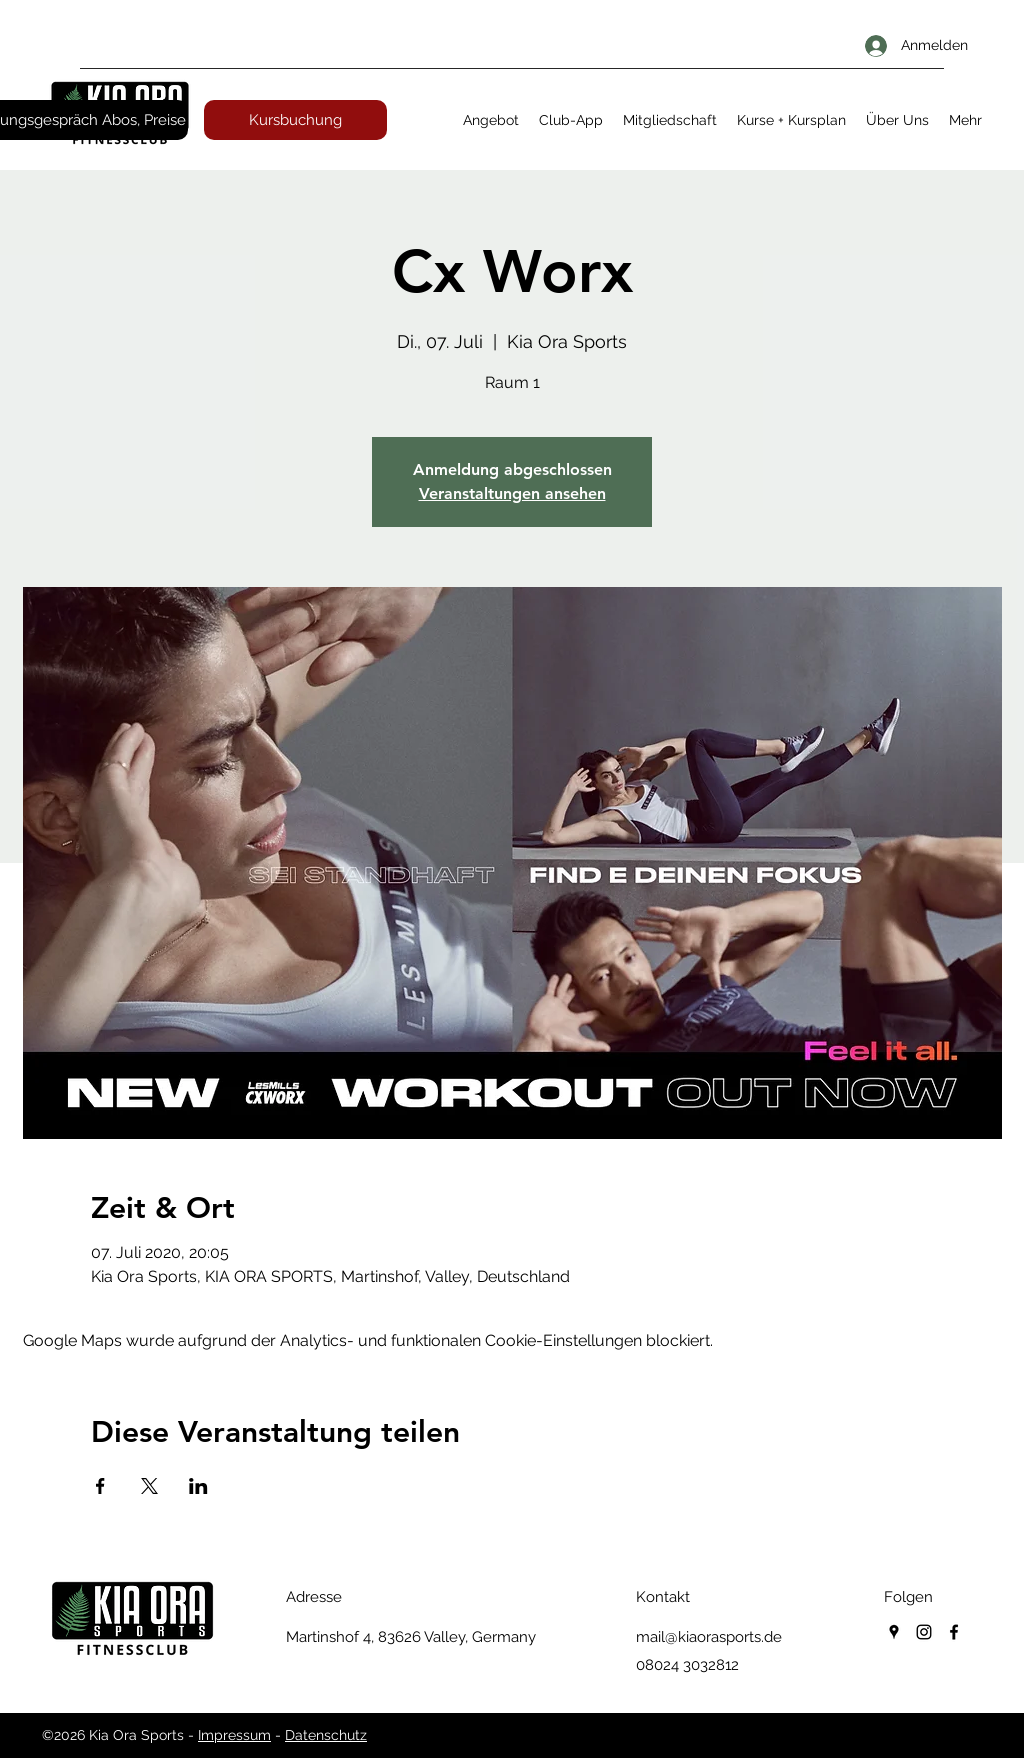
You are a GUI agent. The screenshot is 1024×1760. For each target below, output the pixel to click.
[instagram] (924, 1632)
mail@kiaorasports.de (709, 1637)
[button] (491, 120)
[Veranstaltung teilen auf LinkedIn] (198, 1486)
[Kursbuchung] (295, 120)
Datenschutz (326, 1735)
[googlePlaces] (894, 1632)
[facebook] (954, 1632)
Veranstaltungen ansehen (512, 493)
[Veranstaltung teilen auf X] (149, 1486)
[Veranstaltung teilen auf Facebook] (100, 1486)
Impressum (234, 1735)
